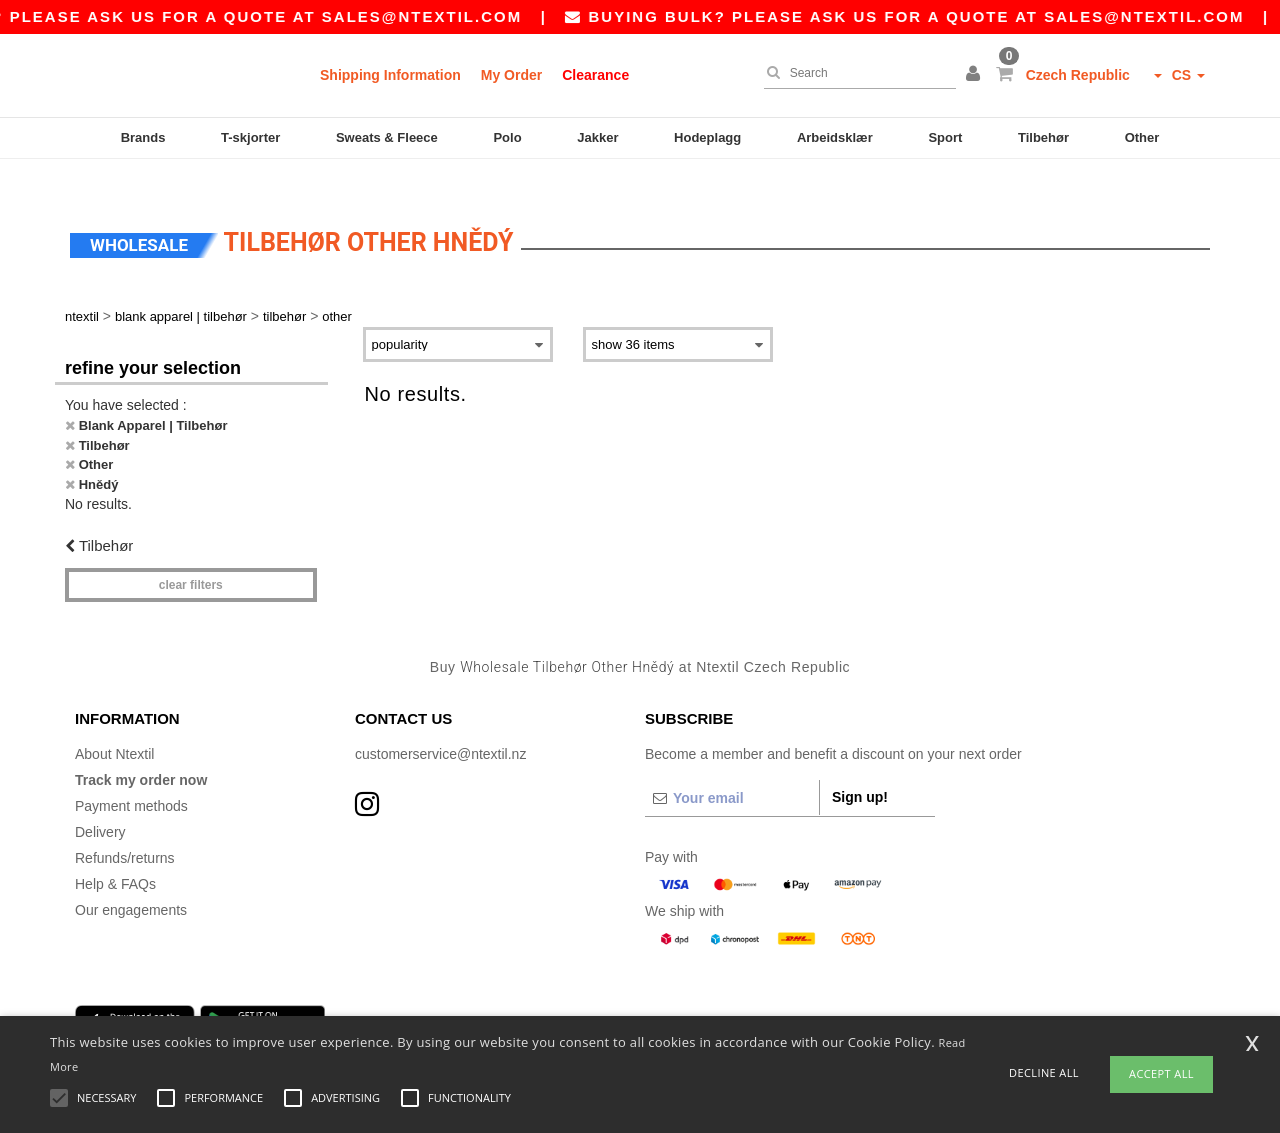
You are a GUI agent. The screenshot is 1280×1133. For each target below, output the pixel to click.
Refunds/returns (125, 829)
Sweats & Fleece (387, 137)
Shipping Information (390, 75)
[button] (976, 75)
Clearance (595, 75)
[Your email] (732, 769)
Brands (143, 137)
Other (1142, 137)
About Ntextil (114, 725)
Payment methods (131, 777)
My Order (511, 75)
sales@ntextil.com (448, 16)
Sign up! (860, 768)
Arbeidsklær (835, 137)
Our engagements (131, 881)
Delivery (100, 803)
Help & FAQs (115, 855)
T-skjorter (250, 137)
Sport (945, 137)
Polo (507, 137)
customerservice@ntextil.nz (440, 725)
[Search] (855, 73)
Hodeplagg (707, 137)
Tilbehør (1043, 137)
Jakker (597, 137)
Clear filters (191, 555)
